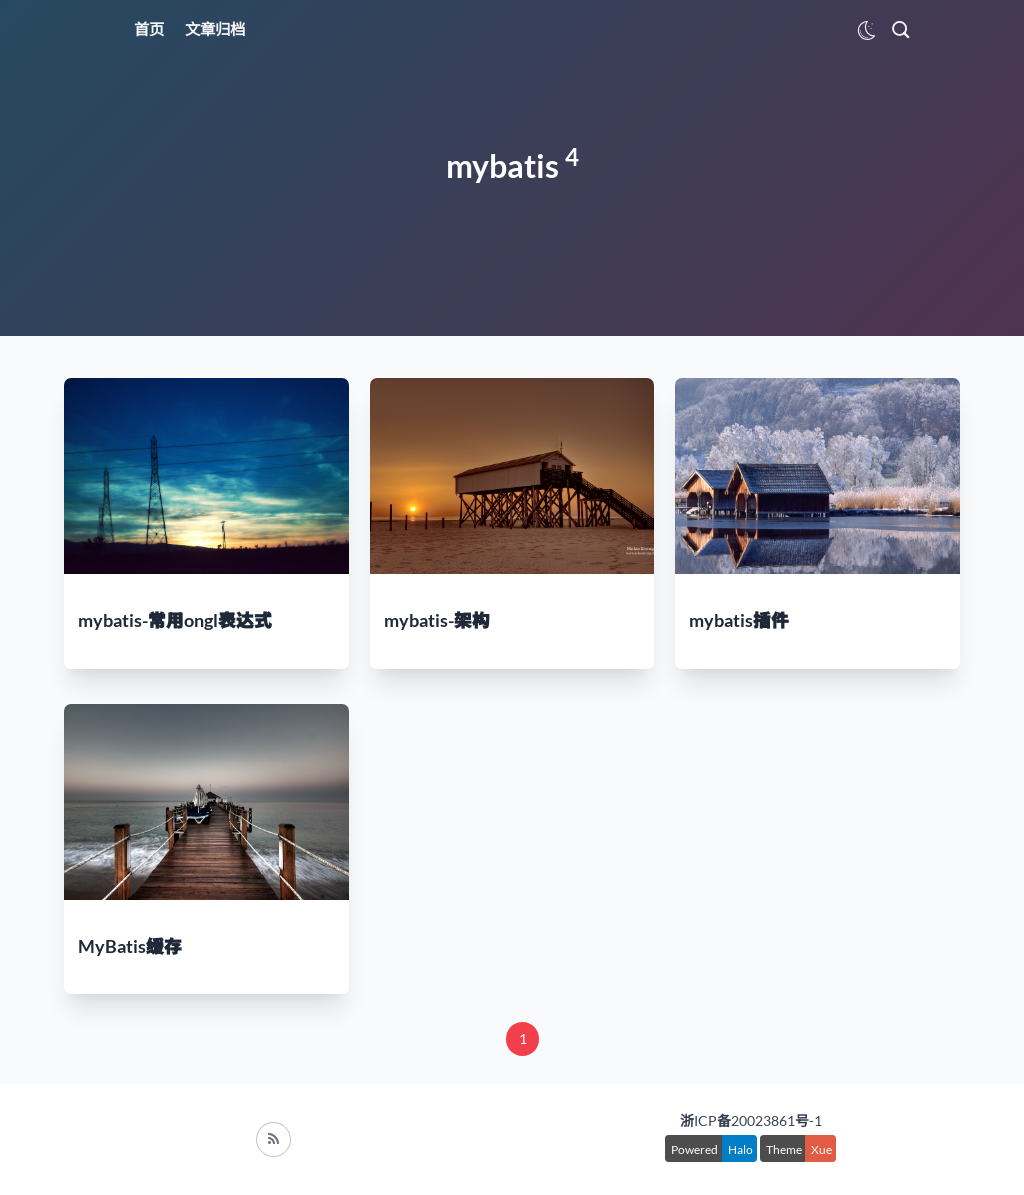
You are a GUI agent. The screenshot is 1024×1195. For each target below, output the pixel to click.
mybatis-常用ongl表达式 (175, 620)
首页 (149, 29)
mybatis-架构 (437, 620)
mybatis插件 (739, 620)
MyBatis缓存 (130, 946)
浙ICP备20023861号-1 (751, 1120)
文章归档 (215, 29)
